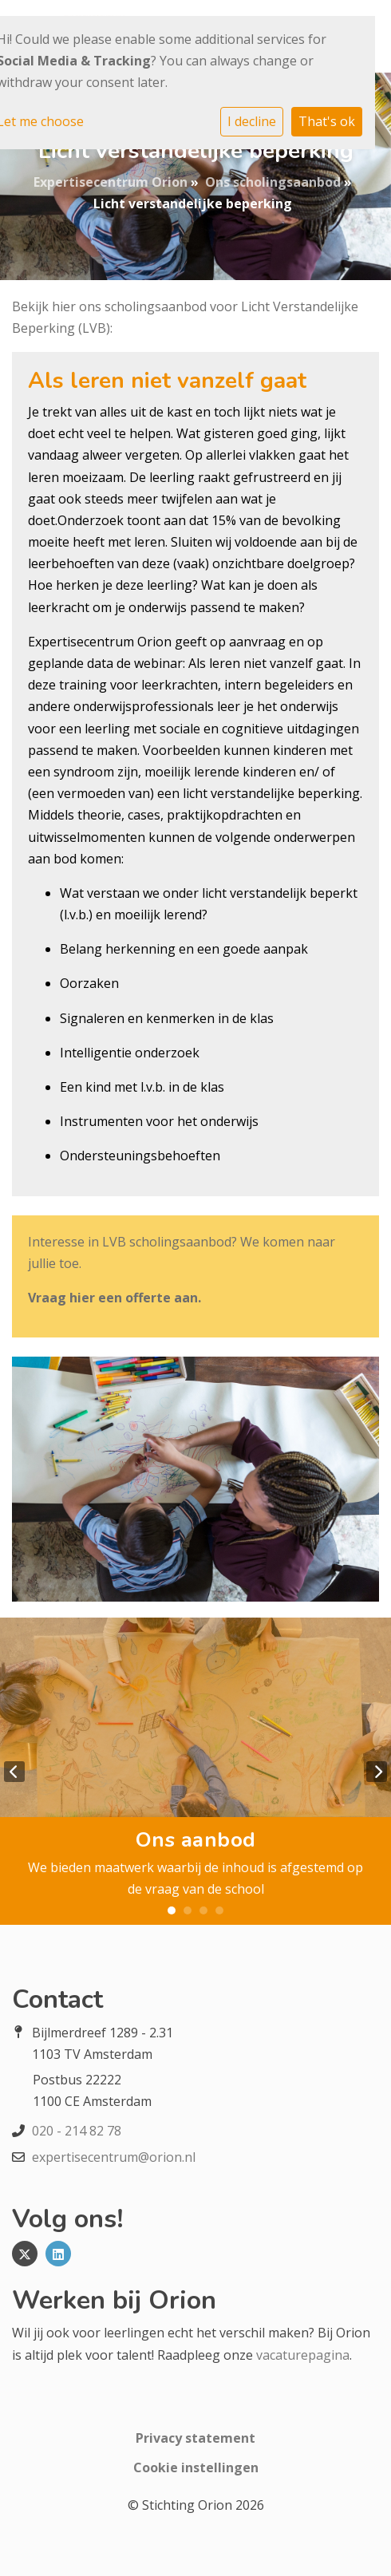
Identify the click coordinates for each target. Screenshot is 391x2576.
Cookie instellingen (196, 2467)
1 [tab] (172, 1910)
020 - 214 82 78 (76, 2130)
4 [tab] (219, 1910)
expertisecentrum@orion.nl (114, 2157)
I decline (251, 121)
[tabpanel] (195, 1771)
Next (376, 1771)
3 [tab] (203, 1910)
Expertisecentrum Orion (111, 182)
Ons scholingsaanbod (273, 182)
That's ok (326, 121)
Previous (14, 1771)
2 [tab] (188, 1910)
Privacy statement (195, 2438)
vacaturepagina (303, 2355)
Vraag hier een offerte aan (113, 1297)
